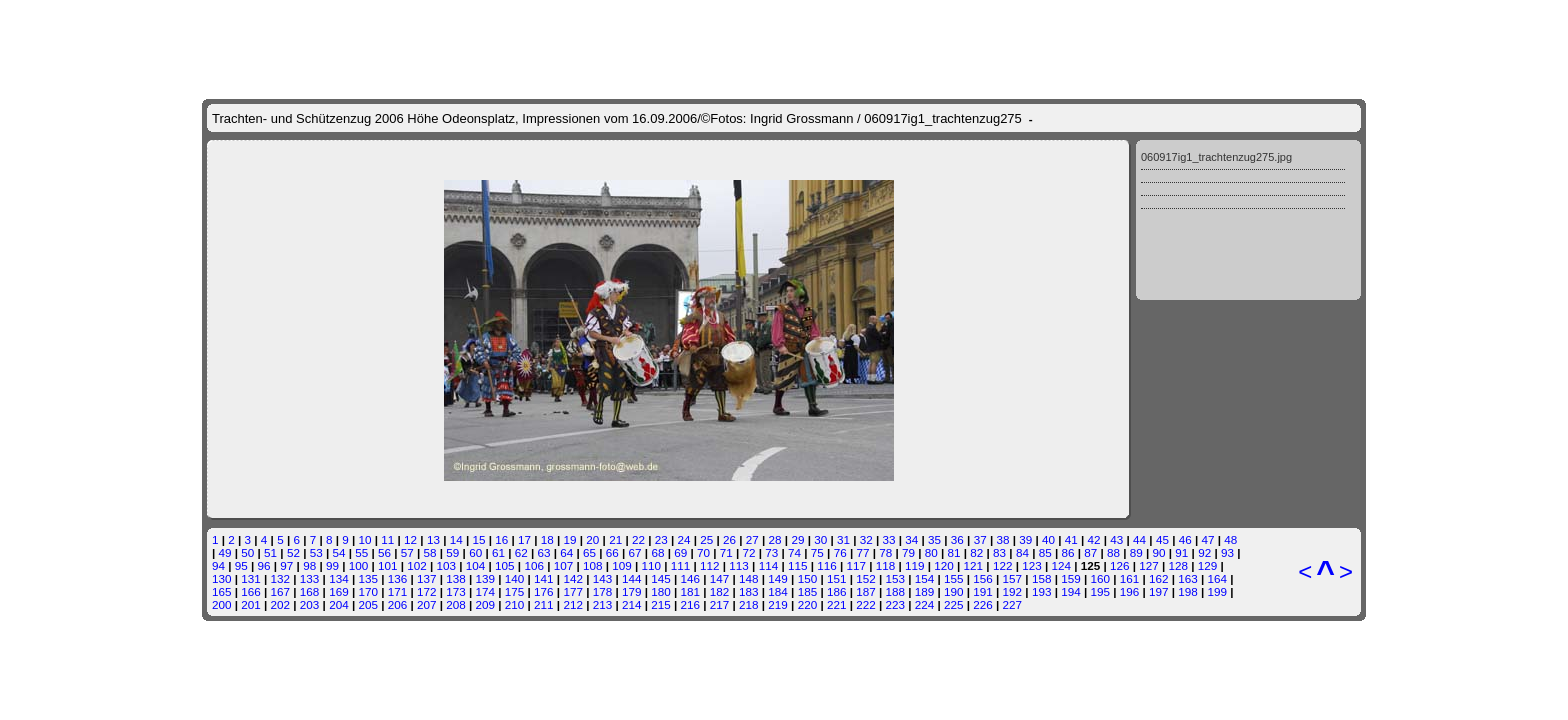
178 (603, 591)
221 (837, 604)
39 (1025, 539)
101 (388, 565)
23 (661, 539)
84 (1022, 552)
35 (934, 539)
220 (808, 604)
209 (486, 604)
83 (999, 552)
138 (456, 578)
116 (827, 565)
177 (573, 591)
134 (339, 578)
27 (752, 539)
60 (475, 552)
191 (983, 591)
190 (954, 591)
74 (794, 552)
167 (281, 591)
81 (954, 552)
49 (225, 552)
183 (749, 591)
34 (911, 539)
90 (1159, 552)
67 (635, 552)
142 (573, 578)
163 (1188, 578)
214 (632, 604)
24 (683, 539)
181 (691, 591)
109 (622, 565)
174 (486, 591)
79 (908, 552)
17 (524, 539)
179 (632, 591)
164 (1218, 578)
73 (771, 552)
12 (410, 539)
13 (433, 539)
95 (241, 565)
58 (430, 552)
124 (1061, 565)
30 (820, 539)
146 (691, 578)
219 (778, 604)
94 (218, 565)
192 (1013, 591)
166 (251, 591)
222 (866, 604)
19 (570, 539)
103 (447, 565)
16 (501, 539)
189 (925, 591)
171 (398, 591)
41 (1071, 539)
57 (407, 552)
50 (247, 552)
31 (843, 539)
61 (498, 552)
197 (1159, 591)
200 (222, 604)
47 (1207, 539)
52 (293, 552)
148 (749, 578)
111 (681, 565)
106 (534, 565)
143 (603, 578)
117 (856, 565)
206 (398, 604)
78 (885, 552)
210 (515, 604)
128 (1179, 565)
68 (657, 552)
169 (339, 591)
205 (368, 604)
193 (1042, 591)
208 (456, 604)
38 (1002, 539)
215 (661, 604)
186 (837, 591)
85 (1045, 552)
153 (895, 578)
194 (1071, 591)
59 (452, 552)
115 (798, 565)
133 (310, 578)
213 (603, 604)
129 (1208, 565)
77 (862, 552)
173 (456, 591)
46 (1185, 539)
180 (661, 591)
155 (954, 578)
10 (365, 539)
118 (886, 565)
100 (359, 565)
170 (368, 591)
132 (281, 578)
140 (515, 578)
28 (775, 539)
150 (808, 578)
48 (1230, 539)
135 (368, 578)
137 (427, 578)
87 (1090, 552)
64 (566, 552)
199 (1218, 591)
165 (222, 591)
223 (895, 604)
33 (889, 539)
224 (925, 604)
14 (456, 539)
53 (316, 552)
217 (720, 604)
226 (983, 604)
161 (1130, 578)
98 (309, 565)
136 (398, 578)
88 (1113, 552)
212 (573, 604)
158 (1042, 578)
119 (915, 565)
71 (726, 552)
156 (983, 578)
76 (840, 552)
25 (706, 539)
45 (1162, 539)
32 (866, 539)
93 (1227, 552)
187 (866, 591)
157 (1013, 578)
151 (837, 578)
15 (478, 539)
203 (310, 604)
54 (338, 552)
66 (612, 552)
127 (1149, 565)
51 (270, 552)
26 (729, 539)
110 (652, 565)
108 (593, 565)
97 (286, 565)
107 (564, 565)
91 (1181, 552)
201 (251, 604)
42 (1094, 539)
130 (222, 578)
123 (1032, 565)
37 (980, 539)
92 (1204, 552)
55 (361, 552)
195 (1100, 591)
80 (931, 552)
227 (1013, 604)
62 (521, 552)
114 (769, 565)
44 (1139, 539)
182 (720, 591)
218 (749, 604)
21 (615, 539)
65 (589, 552)
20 (592, 539)
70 (703, 552)
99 (332, 565)
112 (710, 565)
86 (1067, 552)
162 (1159, 578)
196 (1130, 591)
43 (1116, 539)
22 (638, 539)
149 (778, 578)
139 (486, 578)
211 (544, 604)
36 (957, 539)
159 (1071, 578)
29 (797, 539)
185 (808, 591)
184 (778, 591)
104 (476, 565)
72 (749, 552)
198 (1188, 591)
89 (1136, 552)
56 (384, 552)
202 (281, 604)
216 (691, 604)
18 (547, 539)
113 (739, 565)
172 (427, 591)
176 (544, 591)
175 (515, 591)
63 (543, 552)
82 (976, 552)
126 (1120, 565)
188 (895, 591)
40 (1048, 539)
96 (264, 565)
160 (1100, 578)
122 (1003, 565)
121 (974, 565)
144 (632, 578)
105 (505, 565)
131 (251, 578)
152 (866, 578)
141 (544, 578)
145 (661, 578)
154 (925, 578)
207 (427, 604)
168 (310, 591)
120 (944, 565)
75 (817, 552)
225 (954, 604)
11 (387, 539)
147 (720, 578)
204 (339, 604)
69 (680, 552)
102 (417, 565)
